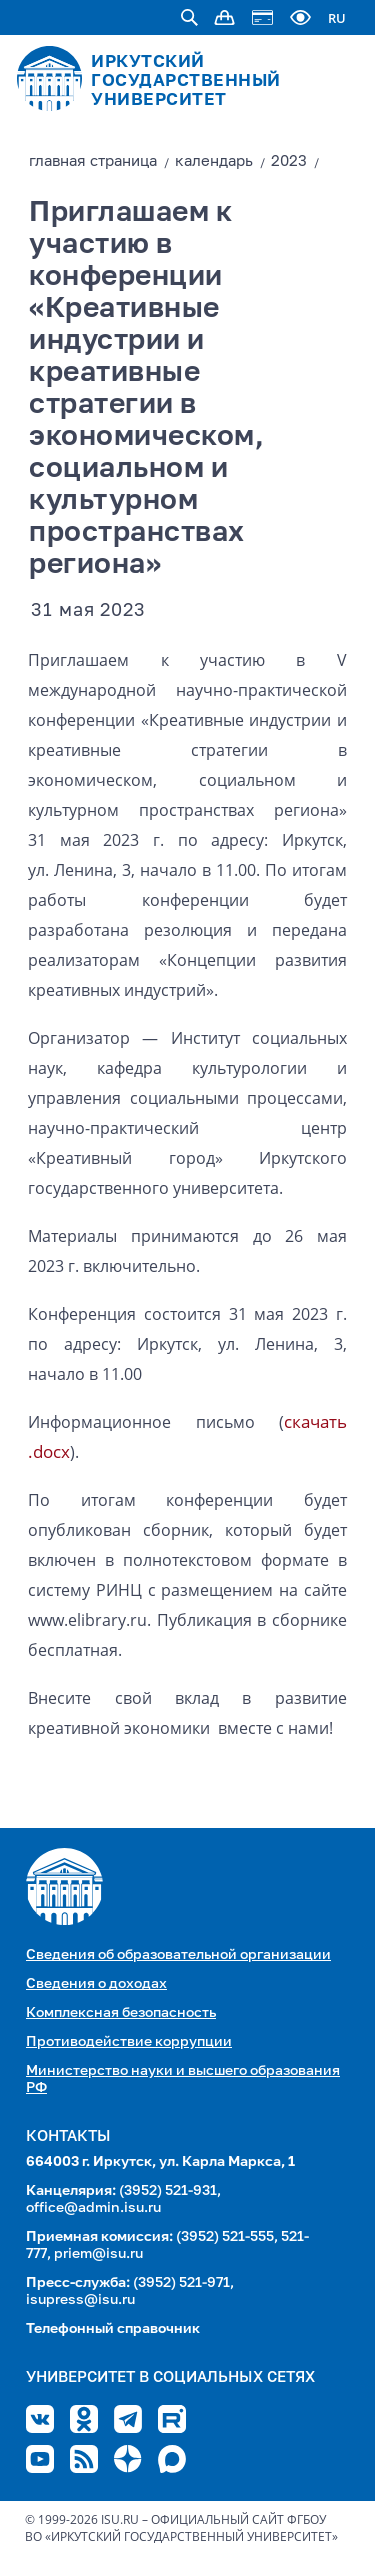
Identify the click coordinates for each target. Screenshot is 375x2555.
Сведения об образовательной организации (178, 1955)
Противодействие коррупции (129, 2042)
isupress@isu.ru (80, 2300)
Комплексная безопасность (121, 2013)
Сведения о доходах (96, 1984)
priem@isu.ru (98, 2254)
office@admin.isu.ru (93, 2208)
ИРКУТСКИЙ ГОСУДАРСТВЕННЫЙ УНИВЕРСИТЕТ (186, 81)
